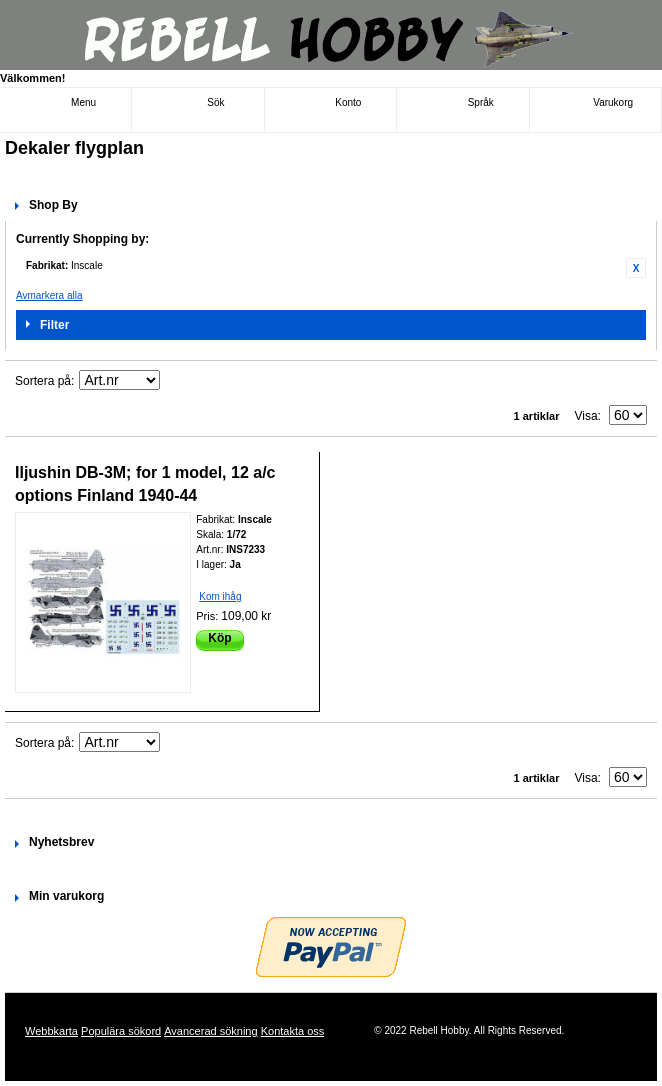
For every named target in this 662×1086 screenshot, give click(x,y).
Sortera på (43, 381)
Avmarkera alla (49, 295)
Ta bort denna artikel (636, 268)
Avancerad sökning (210, 1031)
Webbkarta (51, 1031)
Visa (585, 416)
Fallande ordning (178, 381)
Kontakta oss (293, 1031)
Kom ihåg (220, 596)
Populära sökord (121, 1031)
